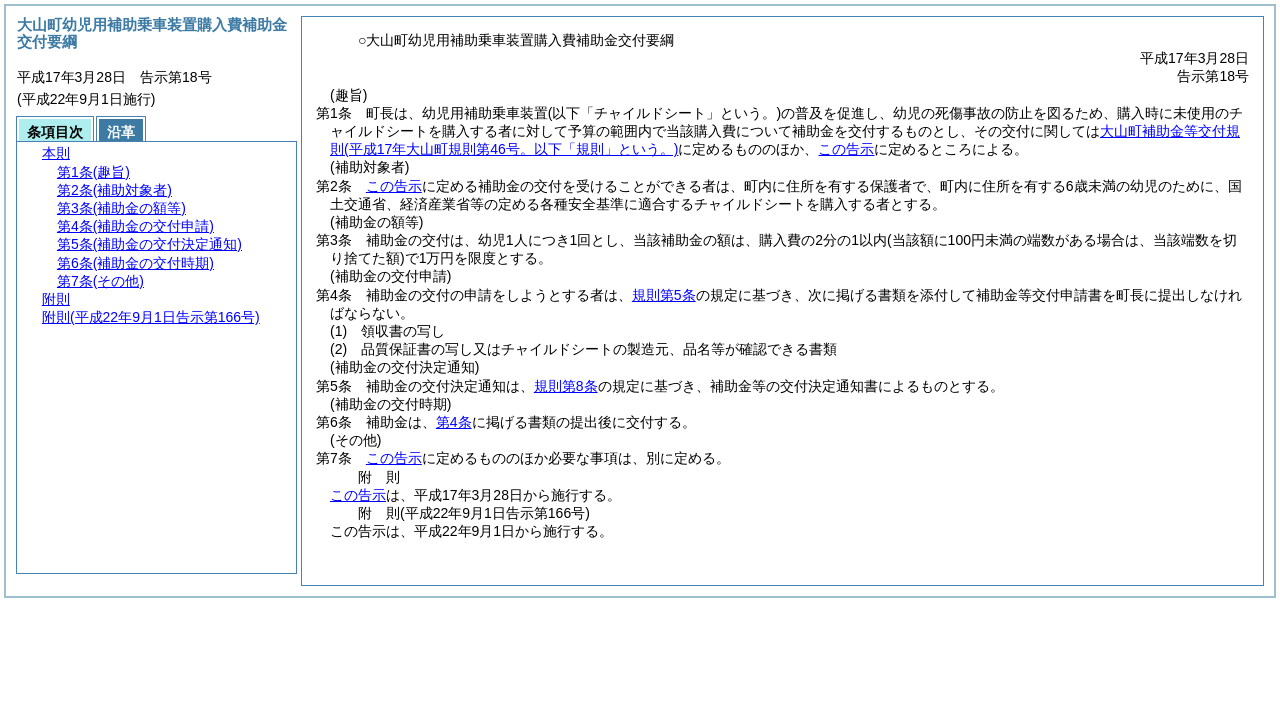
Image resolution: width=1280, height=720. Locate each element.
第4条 (454, 422)
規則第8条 (566, 386)
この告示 (846, 149)
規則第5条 (664, 295)
